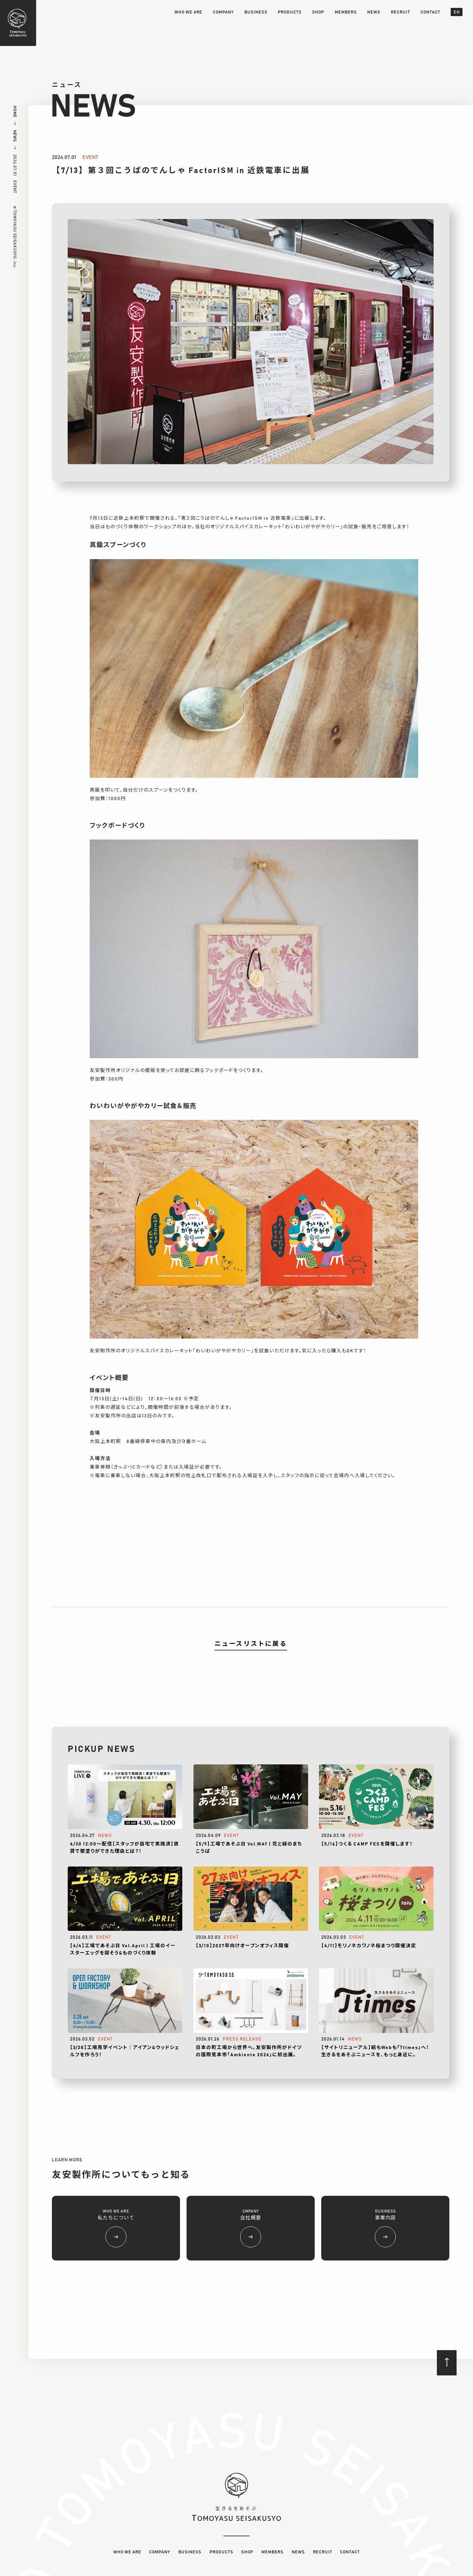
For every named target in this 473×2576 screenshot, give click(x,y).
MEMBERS (346, 12)
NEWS (373, 12)
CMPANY (251, 2228)
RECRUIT (400, 12)
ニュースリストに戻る (250, 1644)
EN (457, 12)
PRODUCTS (290, 12)
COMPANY (223, 12)
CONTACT (430, 12)
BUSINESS (255, 12)
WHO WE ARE (188, 12)
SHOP (318, 12)
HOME (15, 112)
